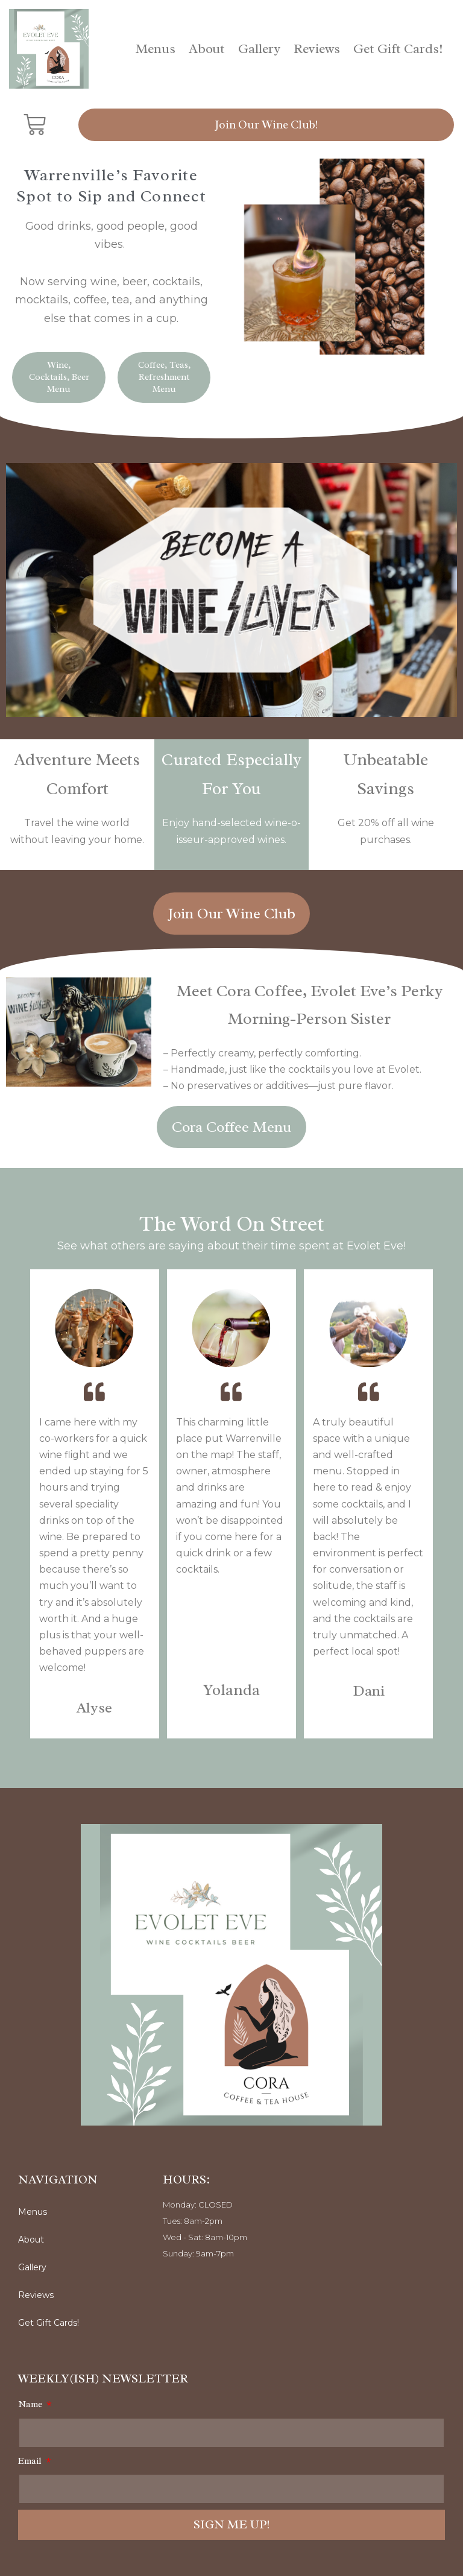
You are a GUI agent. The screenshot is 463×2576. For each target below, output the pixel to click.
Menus (155, 48)
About (207, 48)
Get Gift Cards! (398, 48)
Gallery (259, 48)
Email (31, 2461)
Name (31, 2404)
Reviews (317, 48)
